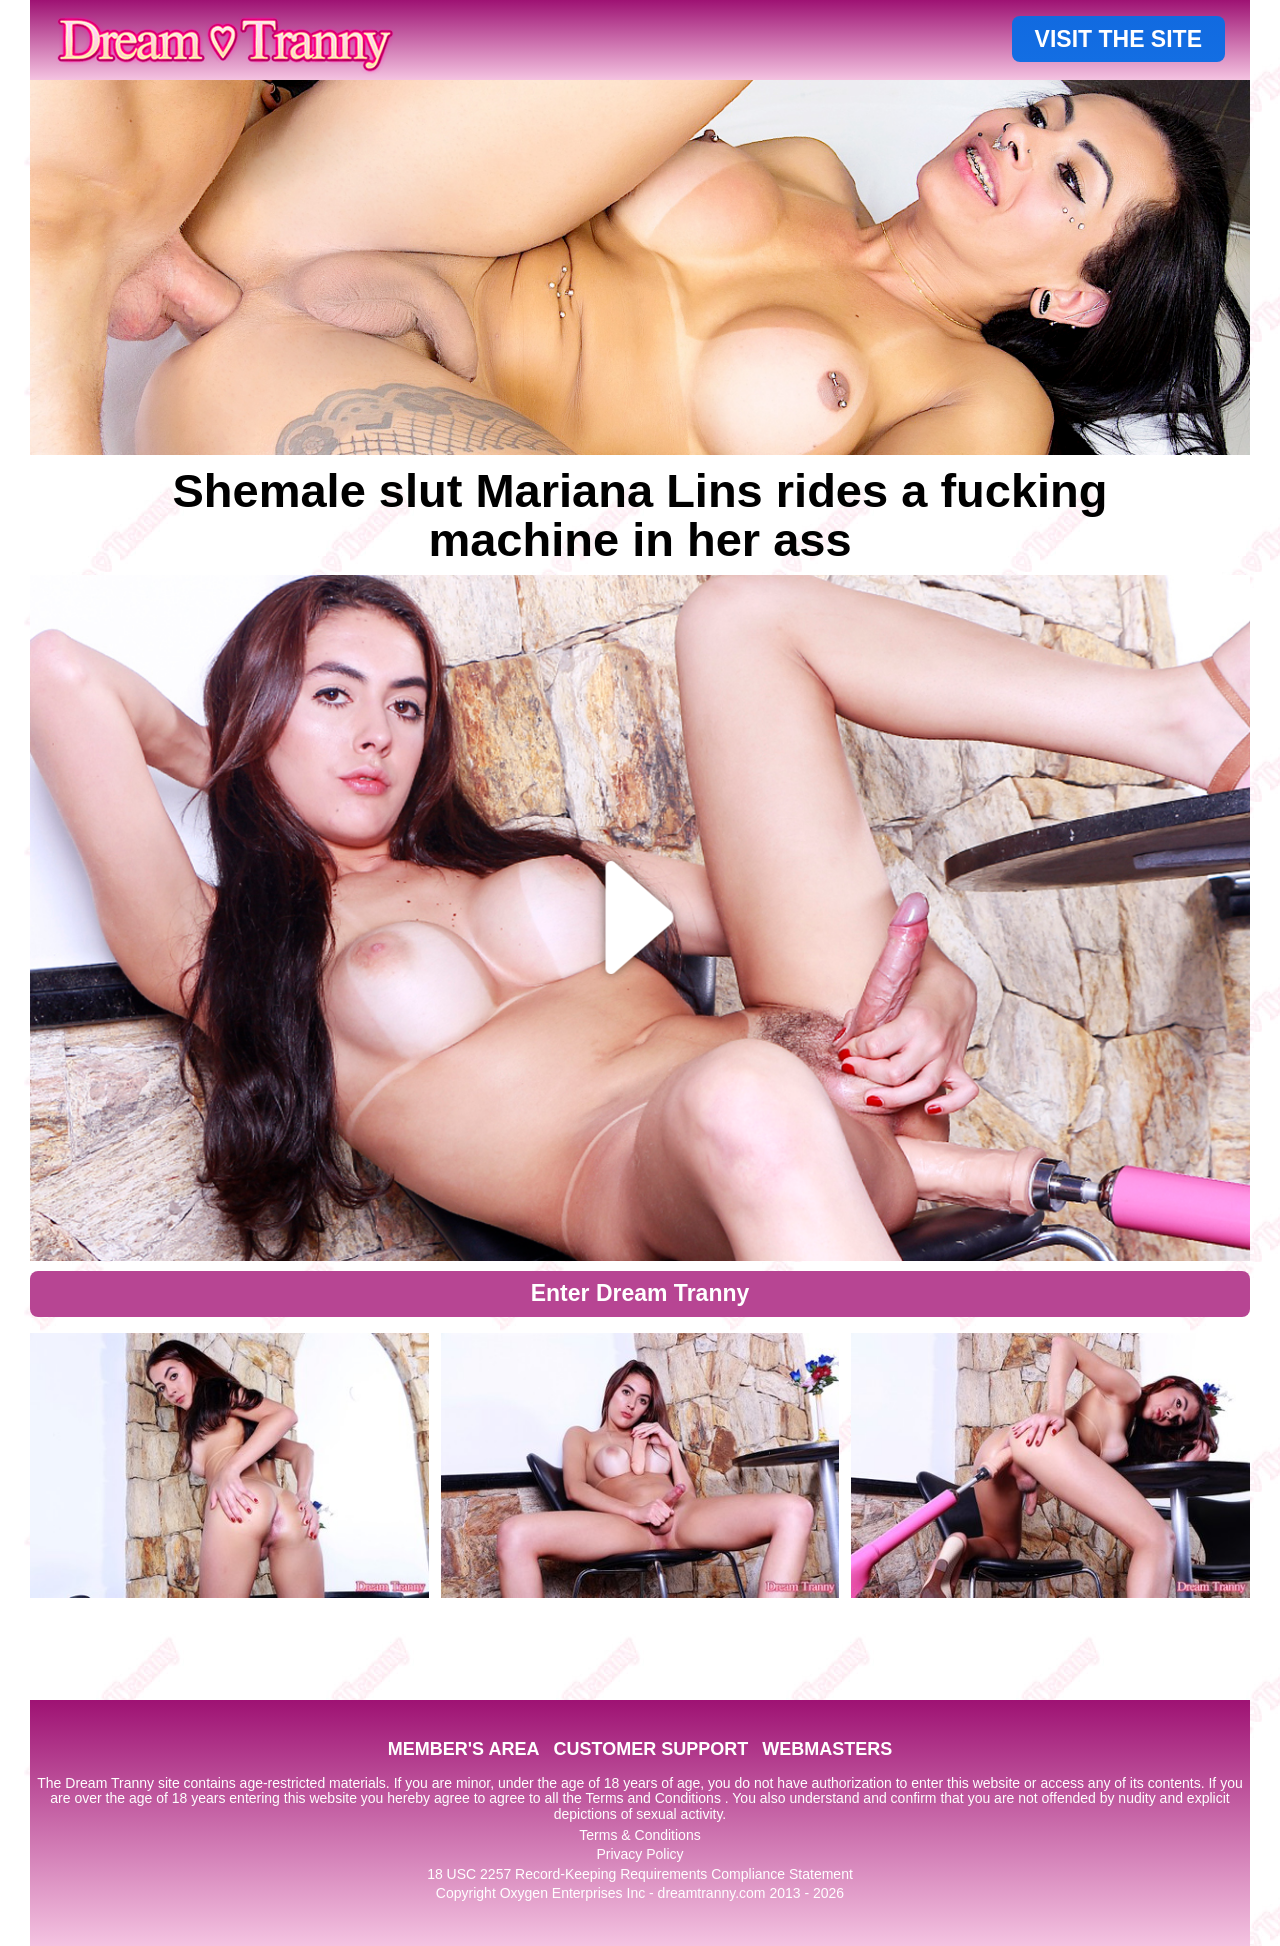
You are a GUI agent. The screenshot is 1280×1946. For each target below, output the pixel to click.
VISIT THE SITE (1118, 39)
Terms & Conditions (639, 1835)
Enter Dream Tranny (640, 1293)
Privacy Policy (639, 1854)
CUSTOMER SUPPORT (650, 1749)
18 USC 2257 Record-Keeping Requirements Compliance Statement (640, 1874)
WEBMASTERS (827, 1749)
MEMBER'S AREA (464, 1749)
